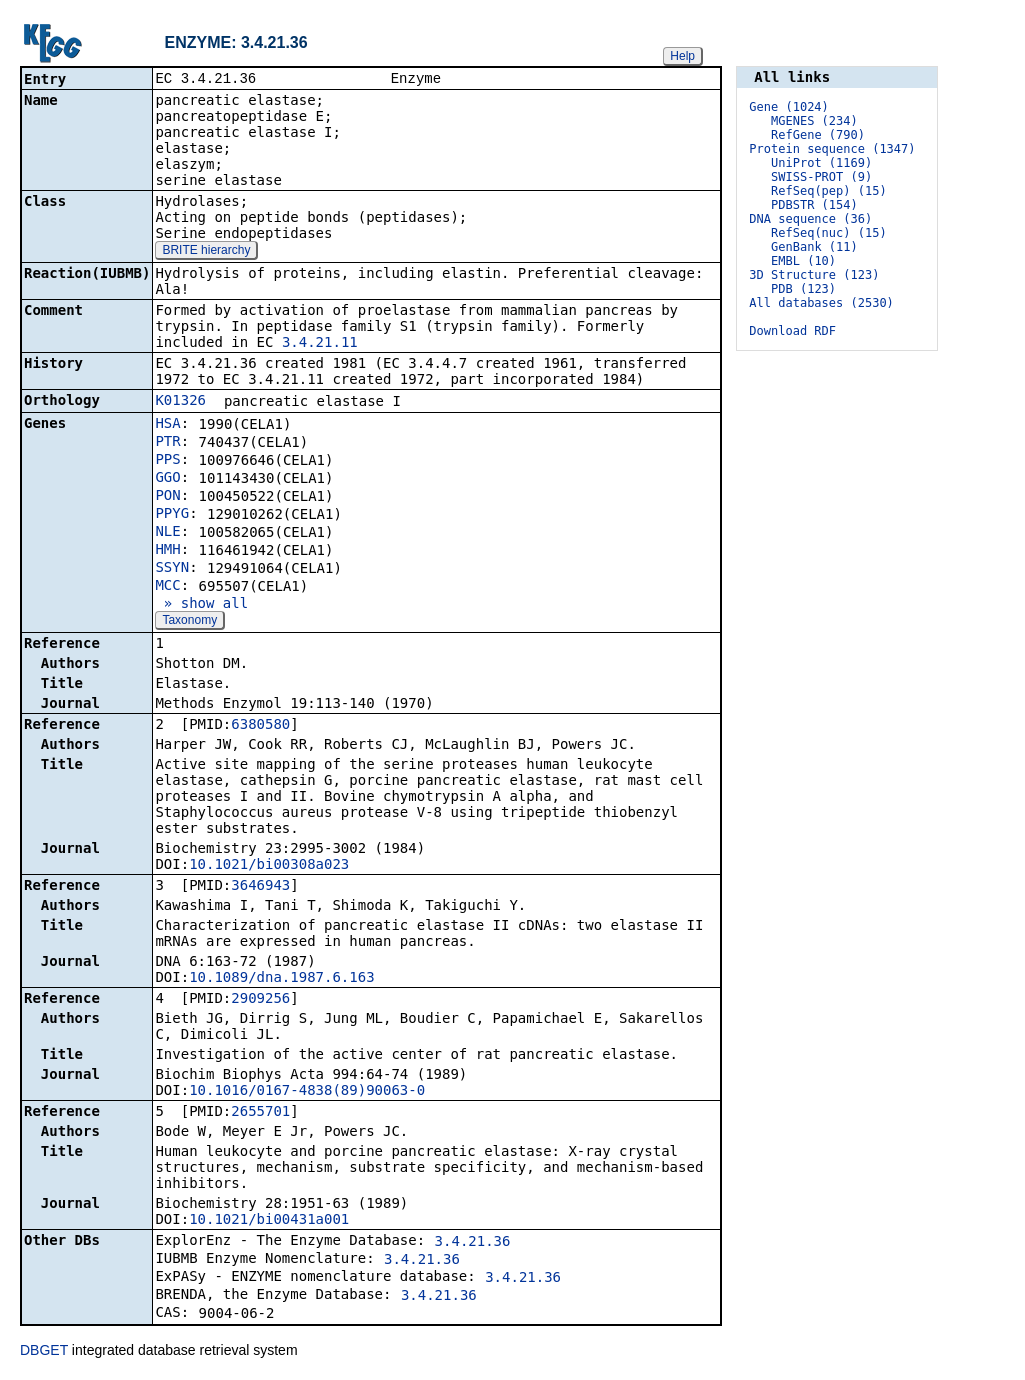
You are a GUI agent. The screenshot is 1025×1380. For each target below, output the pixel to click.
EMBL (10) (803, 261)
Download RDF (792, 331)
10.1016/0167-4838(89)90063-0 (307, 1092)
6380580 (260, 726)
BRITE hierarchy (206, 252)
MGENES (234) (814, 121)
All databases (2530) (821, 303)
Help (682, 56)
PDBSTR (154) (814, 205)
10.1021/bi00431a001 (269, 1221)
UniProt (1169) (821, 163)
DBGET (44, 1352)
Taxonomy (189, 622)
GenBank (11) (814, 247)
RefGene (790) (818, 135)
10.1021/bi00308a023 (269, 866)
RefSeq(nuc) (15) (829, 233)
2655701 (260, 1113)
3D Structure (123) (814, 275)
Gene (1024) (788, 107)
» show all (201, 605)
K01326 (180, 402)
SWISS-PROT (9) (821, 177)
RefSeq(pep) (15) (829, 191)
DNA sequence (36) (810, 219)
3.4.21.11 (320, 344)
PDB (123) (803, 289)
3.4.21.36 (473, 1243)
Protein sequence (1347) (832, 149)
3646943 (260, 887)
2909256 (260, 1000)
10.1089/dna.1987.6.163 (281, 979)
